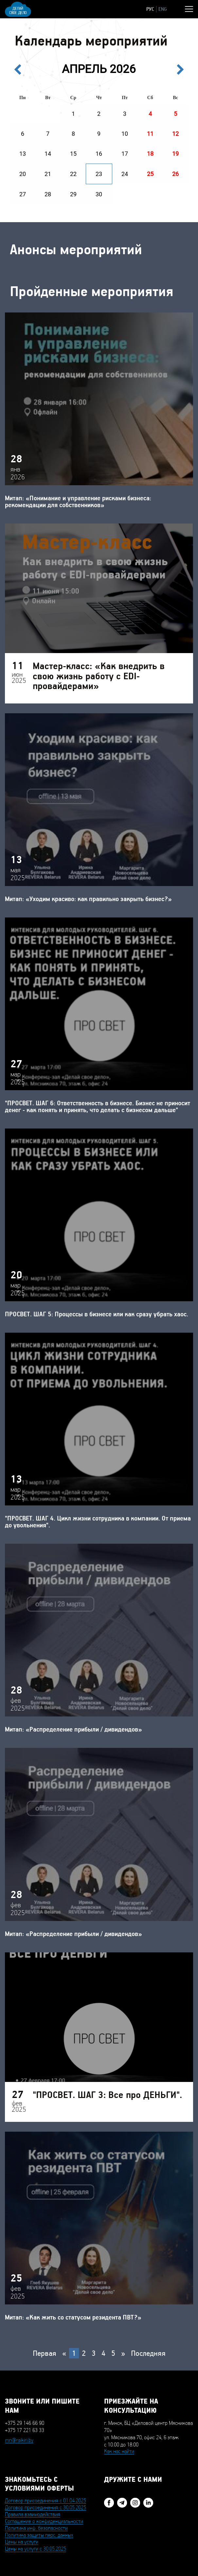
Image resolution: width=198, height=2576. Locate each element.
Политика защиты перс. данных (39, 2535)
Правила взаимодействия (32, 2514)
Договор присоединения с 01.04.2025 (45, 2501)
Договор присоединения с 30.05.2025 (45, 2508)
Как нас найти (119, 2451)
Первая (44, 2353)
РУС (150, 9)
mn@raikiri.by (19, 2440)
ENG (162, 9)
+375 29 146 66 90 (24, 2423)
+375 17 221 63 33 (24, 2430)
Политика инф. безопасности (36, 2528)
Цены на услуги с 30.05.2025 (35, 2549)
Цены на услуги (21, 2542)
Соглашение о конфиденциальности (44, 2521)
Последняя (148, 2353)
